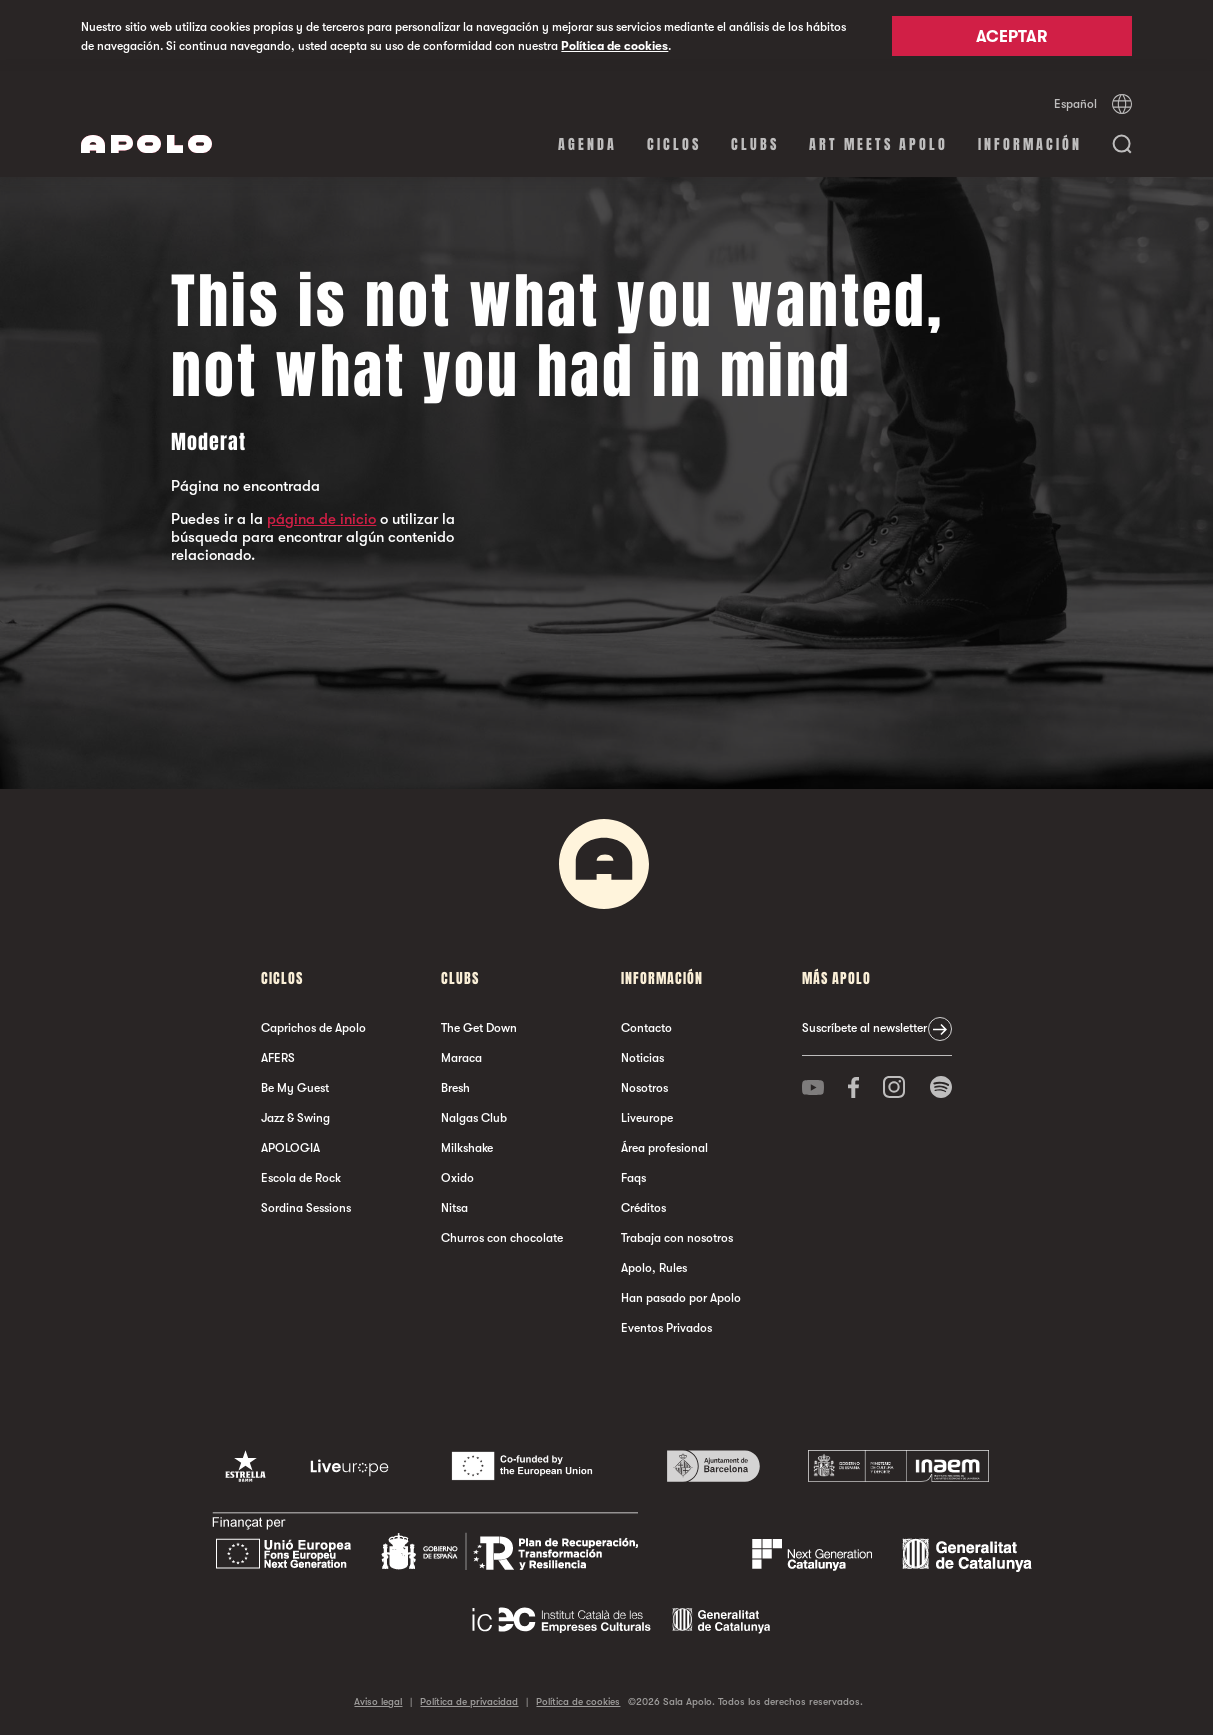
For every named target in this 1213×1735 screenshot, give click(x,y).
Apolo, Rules (654, 1268)
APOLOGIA (290, 1148)
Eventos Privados (666, 1328)
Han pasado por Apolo (681, 1298)
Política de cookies (614, 46)
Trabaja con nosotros (677, 1238)
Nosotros (644, 1088)
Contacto (646, 1028)
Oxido (457, 1178)
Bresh (455, 1088)
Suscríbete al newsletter (864, 1028)
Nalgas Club (474, 1118)
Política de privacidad (469, 1701)
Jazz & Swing (295, 1118)
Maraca (461, 1058)
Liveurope (647, 1118)
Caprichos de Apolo (313, 1028)
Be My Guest (295, 1088)
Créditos (643, 1208)
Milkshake (467, 1148)
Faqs (633, 1178)
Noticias (642, 1058)
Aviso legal (378, 1701)
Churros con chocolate (502, 1238)
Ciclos (674, 144)
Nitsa (454, 1208)
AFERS (278, 1058)
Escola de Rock (301, 1178)
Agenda (587, 144)
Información (1030, 144)
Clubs (755, 144)
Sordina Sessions (306, 1208)
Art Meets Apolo (878, 144)
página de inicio (321, 519)
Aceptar (1011, 37)
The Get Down (479, 1028)
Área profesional (664, 1148)
